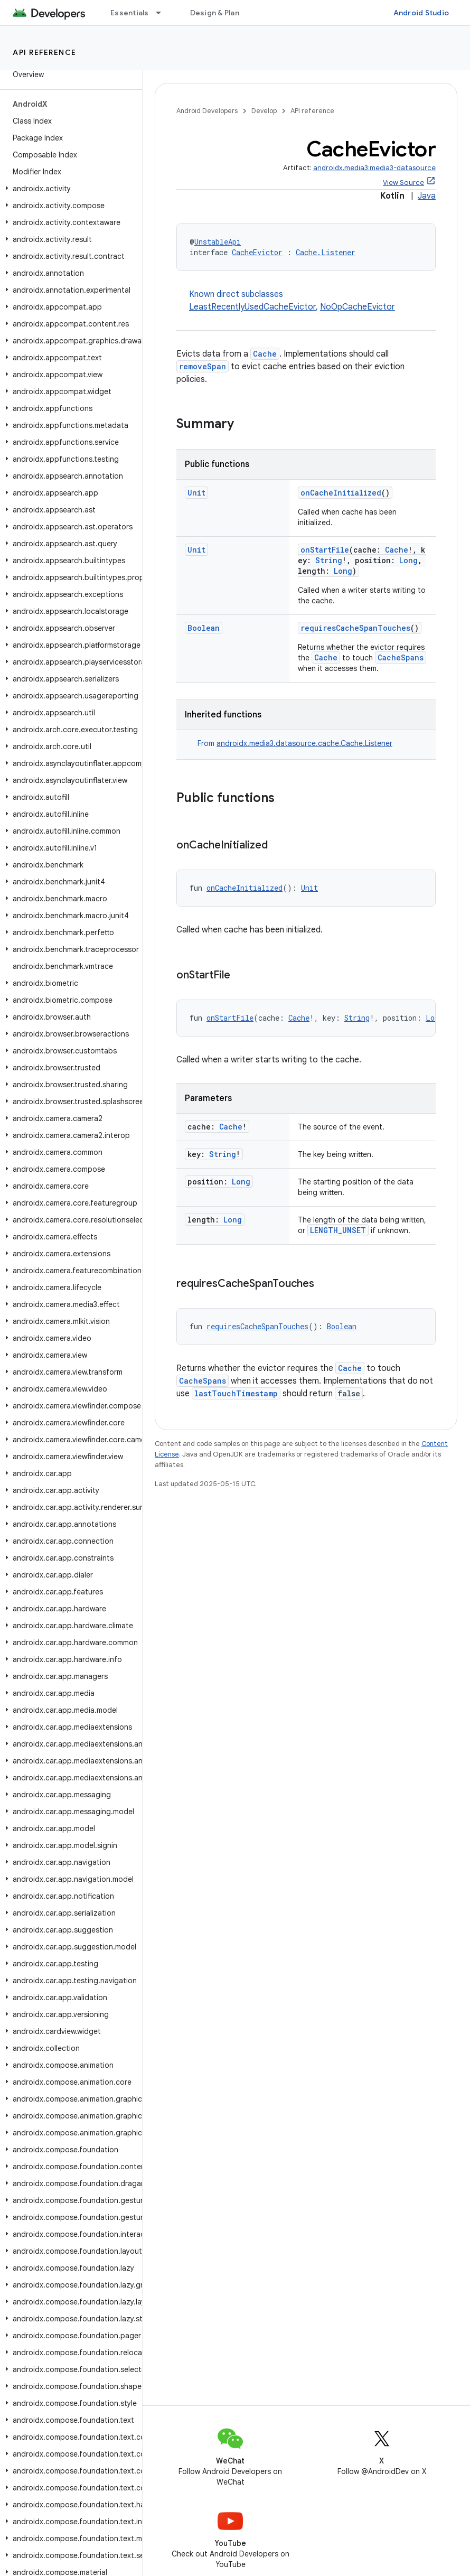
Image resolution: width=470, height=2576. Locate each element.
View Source (403, 182)
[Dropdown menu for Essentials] (163, 12)
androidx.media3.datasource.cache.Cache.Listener (304, 743)
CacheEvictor (257, 252)
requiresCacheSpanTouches (355, 628)
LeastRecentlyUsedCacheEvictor (252, 307)
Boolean (203, 628)
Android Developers (207, 110)
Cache (265, 354)
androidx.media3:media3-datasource (374, 167)
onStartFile (324, 550)
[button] (69, 188)
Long (408, 560)
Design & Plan (214, 12)
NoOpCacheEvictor (357, 307)
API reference (45, 52)
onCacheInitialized (340, 493)
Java (427, 196)
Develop (264, 110)
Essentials (129, 12)
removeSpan (202, 366)
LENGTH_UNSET (338, 1230)
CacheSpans (401, 657)
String (328, 560)
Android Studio (421, 12)
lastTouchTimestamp (236, 1393)
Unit (196, 493)
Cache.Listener (325, 252)
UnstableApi (217, 242)
